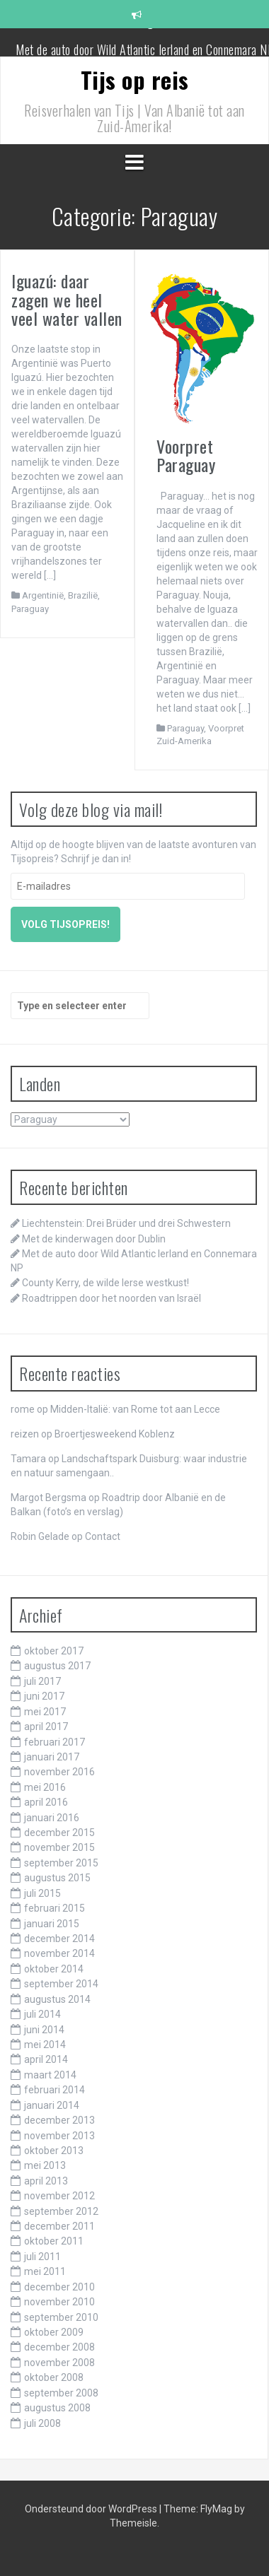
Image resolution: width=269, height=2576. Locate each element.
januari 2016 (51, 1817)
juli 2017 (42, 1681)
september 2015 (61, 1863)
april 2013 (46, 2181)
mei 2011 (45, 2271)
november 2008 (59, 2362)
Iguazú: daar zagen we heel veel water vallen (66, 299)
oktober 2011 (54, 2241)
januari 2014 (51, 2105)
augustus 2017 (57, 1665)
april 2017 (46, 1726)
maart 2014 (50, 2075)
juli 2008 (42, 2423)
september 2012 (61, 2211)
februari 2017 (54, 1742)
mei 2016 (45, 1787)
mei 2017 (45, 1711)
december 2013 (59, 2120)
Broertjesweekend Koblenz (115, 1434)
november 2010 (59, 2301)
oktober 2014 (54, 1969)
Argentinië (43, 595)
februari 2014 (54, 2089)
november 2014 (59, 1953)
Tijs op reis (135, 79)
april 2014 (46, 2059)
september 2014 (61, 1983)
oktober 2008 (54, 2377)
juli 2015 (42, 1893)
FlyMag (216, 2509)
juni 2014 (44, 2029)
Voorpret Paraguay (185, 455)
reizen (25, 1434)
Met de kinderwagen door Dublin (145, 41)
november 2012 (59, 2195)
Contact (102, 1536)
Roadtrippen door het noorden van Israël (111, 1298)
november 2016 (59, 1771)
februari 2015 (54, 1908)
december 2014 (59, 1938)
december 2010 (59, 2287)
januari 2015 (51, 1923)
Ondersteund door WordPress (92, 2509)
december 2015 (59, 1832)
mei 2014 (45, 2044)
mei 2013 (45, 2165)
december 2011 (59, 2226)
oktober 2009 (54, 2332)
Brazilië (83, 595)
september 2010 (61, 2317)
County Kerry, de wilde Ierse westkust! (105, 1282)
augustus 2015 (57, 1877)
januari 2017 (51, 1757)
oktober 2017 (54, 1651)
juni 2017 (44, 1696)
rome (23, 1409)
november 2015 (59, 1847)
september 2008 (61, 2393)
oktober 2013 (54, 2150)
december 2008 (59, 2347)
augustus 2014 (57, 1999)
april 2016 (46, 1802)
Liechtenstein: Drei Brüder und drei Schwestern (126, 1223)
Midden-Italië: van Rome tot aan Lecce (135, 1409)
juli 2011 (42, 2256)
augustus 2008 (57, 2407)
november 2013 (59, 2135)
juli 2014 (42, 2014)
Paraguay (30, 609)
